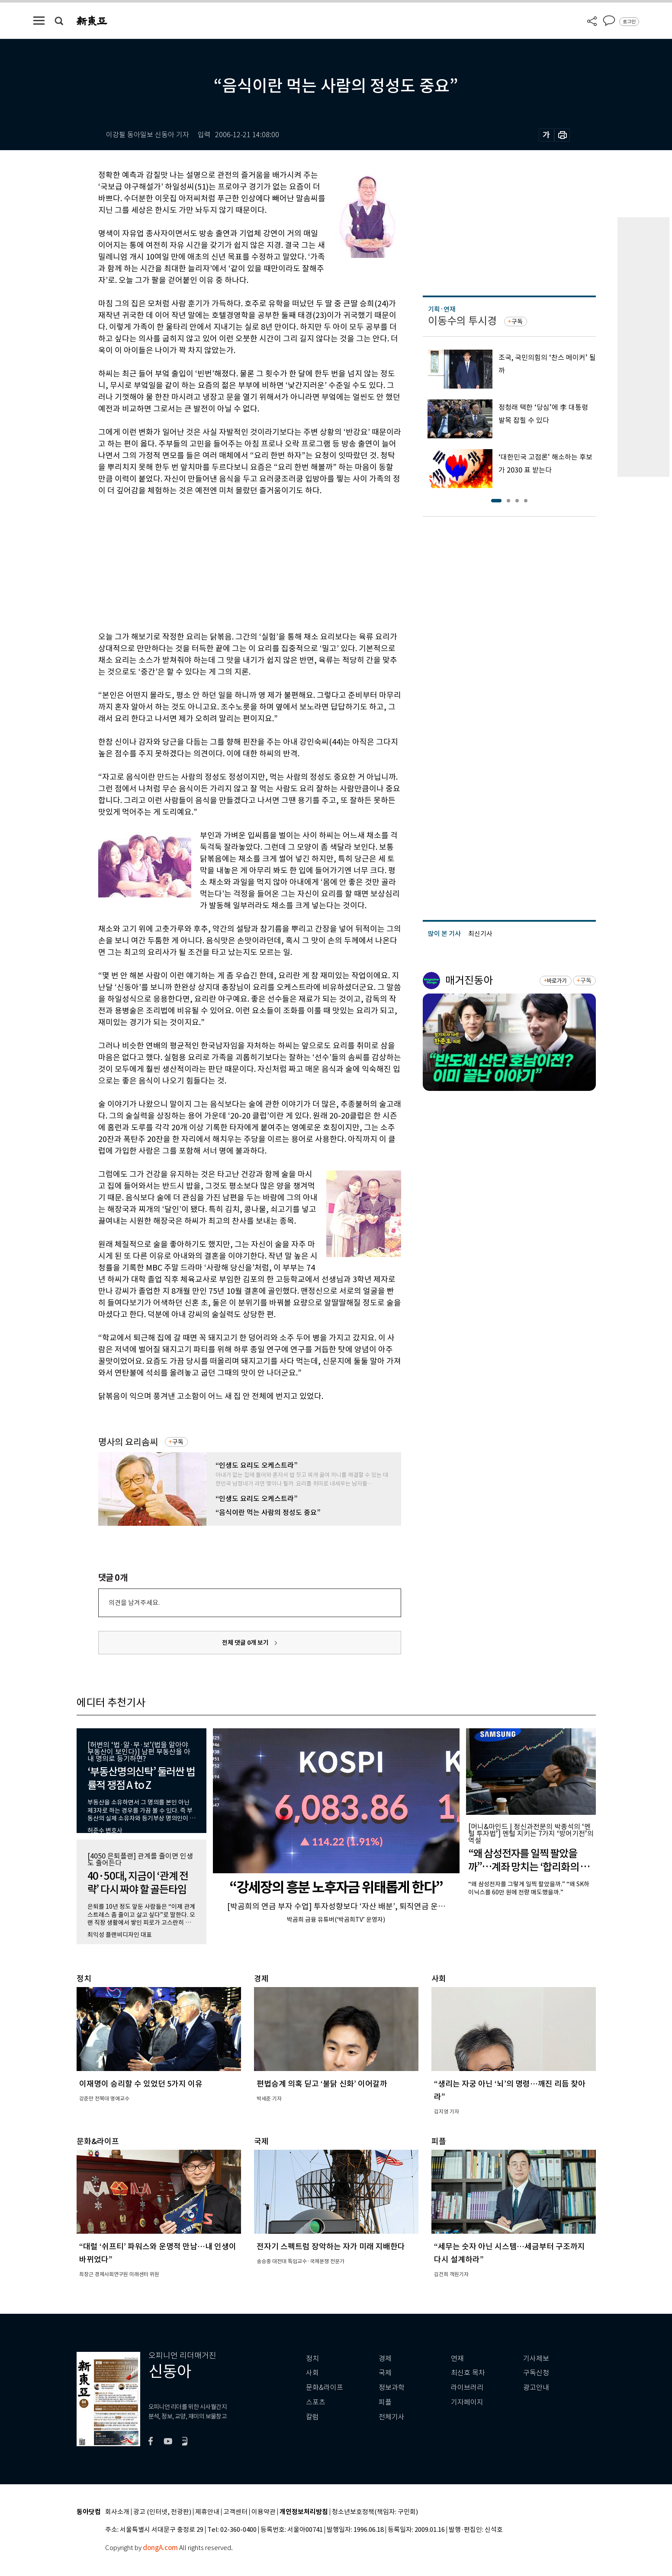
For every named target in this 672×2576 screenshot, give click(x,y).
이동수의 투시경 (462, 321)
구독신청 (536, 2373)
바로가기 (556, 980)
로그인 (629, 22)
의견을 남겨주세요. (134, 1602)
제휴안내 (207, 2512)
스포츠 (315, 2402)
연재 (457, 2358)
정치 (312, 2358)
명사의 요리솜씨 (128, 1442)
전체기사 (392, 2417)
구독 (177, 1442)
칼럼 (312, 2417)
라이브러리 (467, 2387)
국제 (385, 2373)
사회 (312, 2373)
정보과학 (392, 2387)
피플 (385, 2402)
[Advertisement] (228, 562)
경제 (385, 2358)
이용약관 (263, 2512)
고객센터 (235, 2512)
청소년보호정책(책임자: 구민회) (375, 2512)
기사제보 (536, 2358)
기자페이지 (467, 2402)
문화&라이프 (324, 2387)
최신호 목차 (468, 2373)
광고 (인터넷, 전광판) (162, 2512)
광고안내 (536, 2387)
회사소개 (117, 2512)
